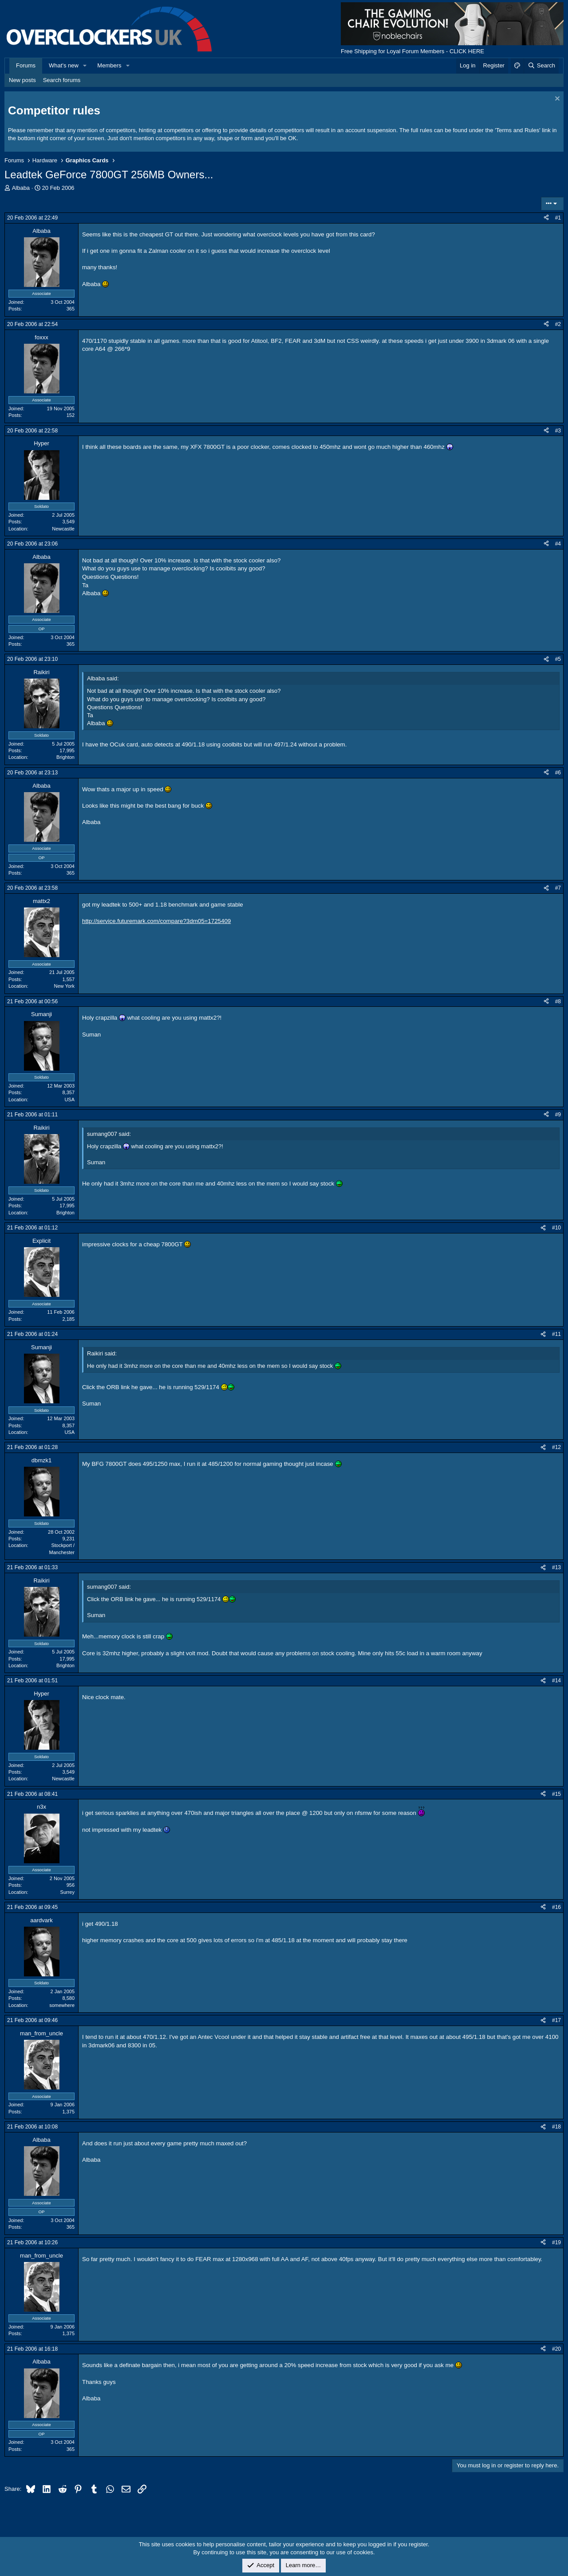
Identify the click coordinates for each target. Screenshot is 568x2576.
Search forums (62, 80)
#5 (558, 659)
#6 (558, 773)
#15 (556, 1794)
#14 (556, 1680)
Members (109, 65)
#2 (558, 324)
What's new (64, 65)
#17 (556, 2020)
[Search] (541, 65)
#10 (556, 1228)
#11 (556, 1334)
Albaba (21, 188)
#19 (556, 2242)
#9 (558, 1114)
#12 (556, 1447)
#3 (558, 431)
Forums (26, 65)
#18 (556, 2127)
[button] (85, 65)
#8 (558, 1001)
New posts (22, 80)
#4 (558, 544)
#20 (556, 2349)
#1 (558, 218)
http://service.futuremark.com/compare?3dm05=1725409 (156, 921)
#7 (558, 888)
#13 (556, 1567)
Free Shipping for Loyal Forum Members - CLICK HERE (412, 51)
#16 (556, 1907)
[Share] (546, 218)
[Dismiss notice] (556, 99)
